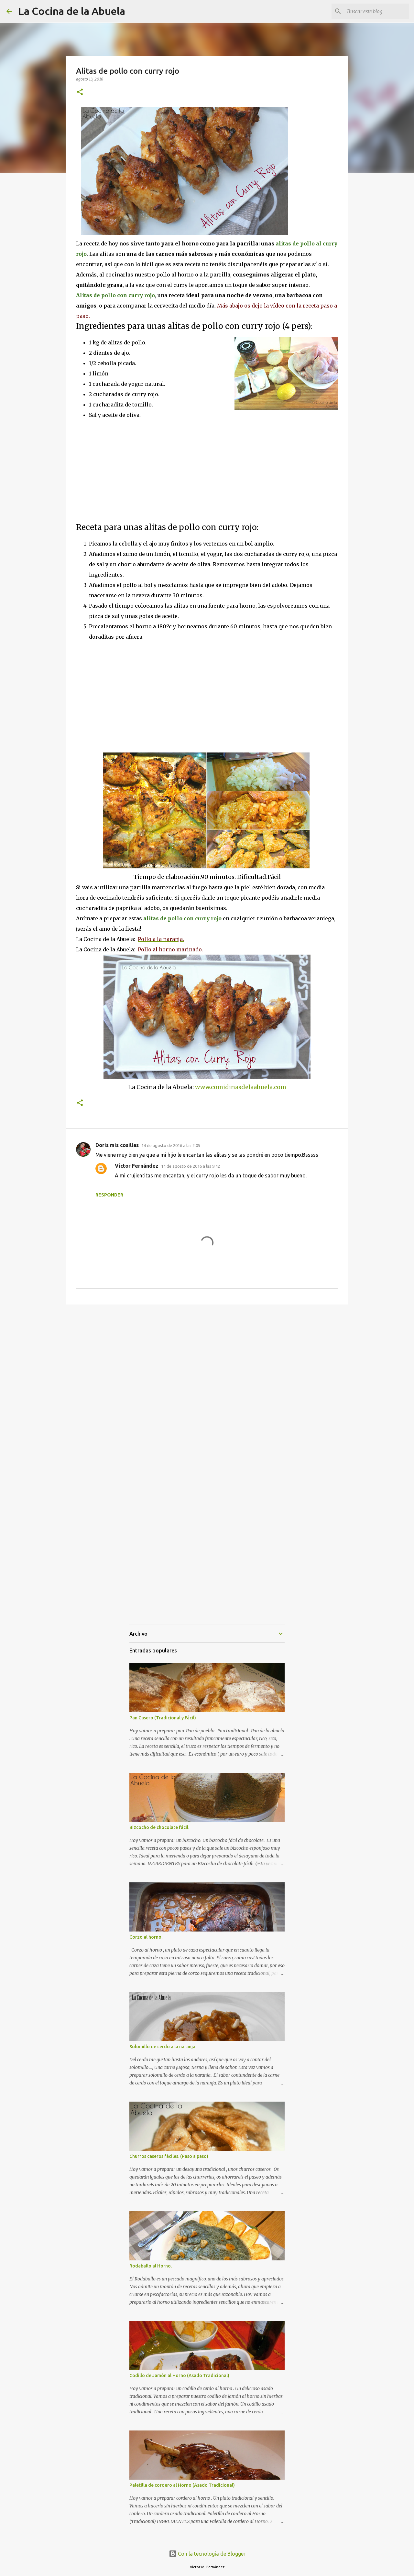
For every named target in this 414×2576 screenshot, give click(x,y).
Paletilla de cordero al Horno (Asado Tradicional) (182, 2485)
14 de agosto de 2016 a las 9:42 (190, 1166)
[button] (80, 92)
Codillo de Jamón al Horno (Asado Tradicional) (179, 2375)
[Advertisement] (130, 470)
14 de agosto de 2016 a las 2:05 (170, 1145)
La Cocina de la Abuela (71, 11)
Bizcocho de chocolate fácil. (159, 1827)
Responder (109, 1194)
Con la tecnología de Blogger (207, 2554)
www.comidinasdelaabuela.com (240, 1087)
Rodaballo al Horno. (150, 2265)
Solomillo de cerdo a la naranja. (162, 2046)
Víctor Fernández (136, 1166)
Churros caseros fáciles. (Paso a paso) (168, 2156)
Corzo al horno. (145, 1937)
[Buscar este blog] (375, 11)
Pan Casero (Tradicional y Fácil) (162, 1717)
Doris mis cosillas (117, 1145)
